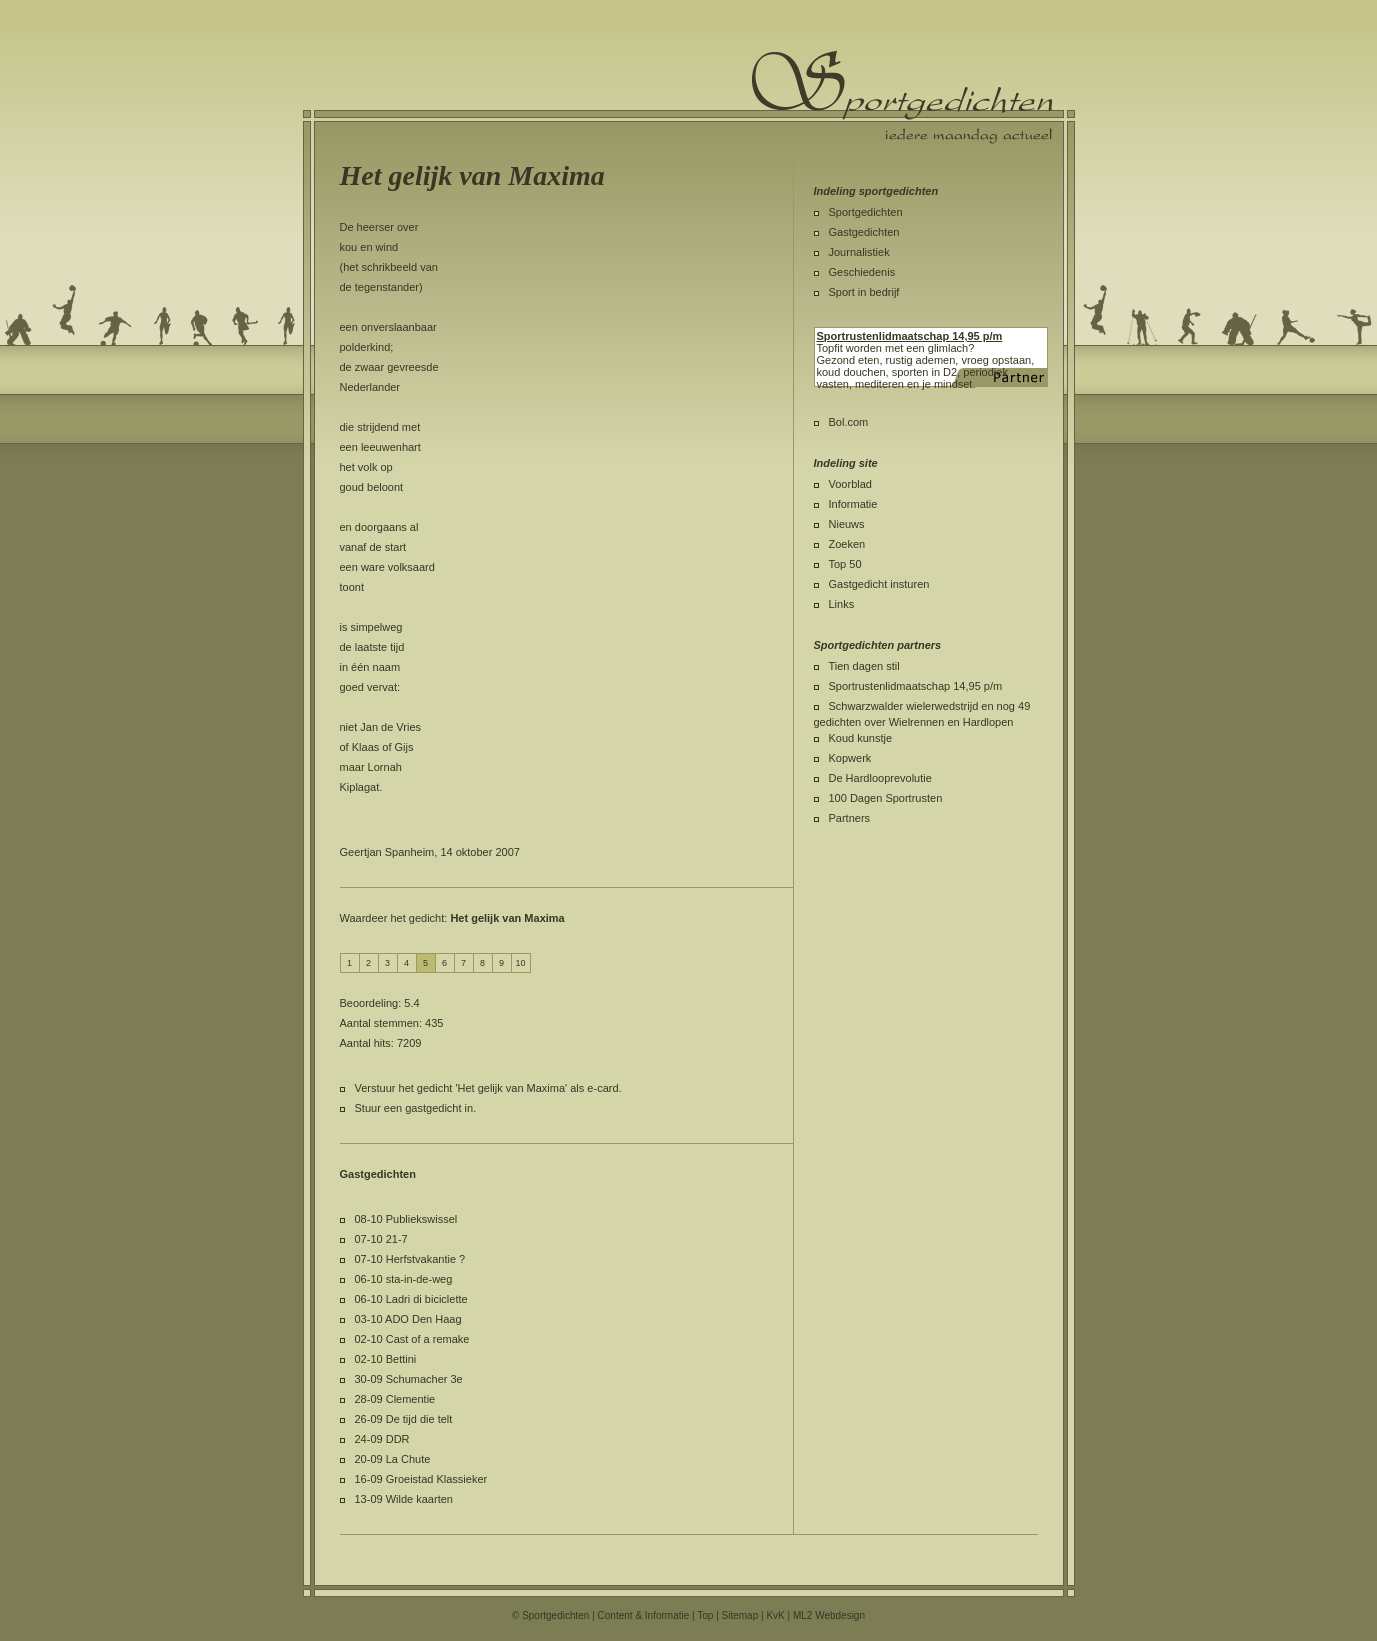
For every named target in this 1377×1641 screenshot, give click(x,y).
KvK (775, 1615)
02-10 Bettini (386, 1359)
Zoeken (847, 544)
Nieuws (847, 524)
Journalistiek (859, 252)
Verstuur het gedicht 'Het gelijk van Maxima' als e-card (487, 1088)
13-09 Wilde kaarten (404, 1499)
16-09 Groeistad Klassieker (421, 1479)
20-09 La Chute (393, 1459)
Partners (850, 818)
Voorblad (850, 484)
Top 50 (845, 564)
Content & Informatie (644, 1615)
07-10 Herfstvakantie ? (410, 1259)
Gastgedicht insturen (879, 584)
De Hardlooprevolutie (880, 778)
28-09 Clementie (395, 1399)
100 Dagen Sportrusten (886, 798)
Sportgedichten (866, 212)
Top (705, 1615)
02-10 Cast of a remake (412, 1339)
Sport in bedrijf (864, 292)
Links (842, 604)
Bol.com (849, 422)
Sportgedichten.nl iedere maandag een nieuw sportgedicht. (902, 97)
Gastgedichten (864, 232)
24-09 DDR (382, 1439)
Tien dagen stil (864, 666)
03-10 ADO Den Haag (408, 1319)
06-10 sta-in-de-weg (404, 1279)
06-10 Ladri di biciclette (411, 1299)
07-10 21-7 (381, 1239)
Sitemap (740, 1615)
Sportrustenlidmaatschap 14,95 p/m (916, 686)
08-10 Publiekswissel (406, 1219)
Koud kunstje (861, 738)
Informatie (853, 504)
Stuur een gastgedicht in (414, 1108)
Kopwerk (850, 758)
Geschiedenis (862, 272)
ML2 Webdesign (829, 1615)
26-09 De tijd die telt (404, 1419)
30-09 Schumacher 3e (409, 1379)
